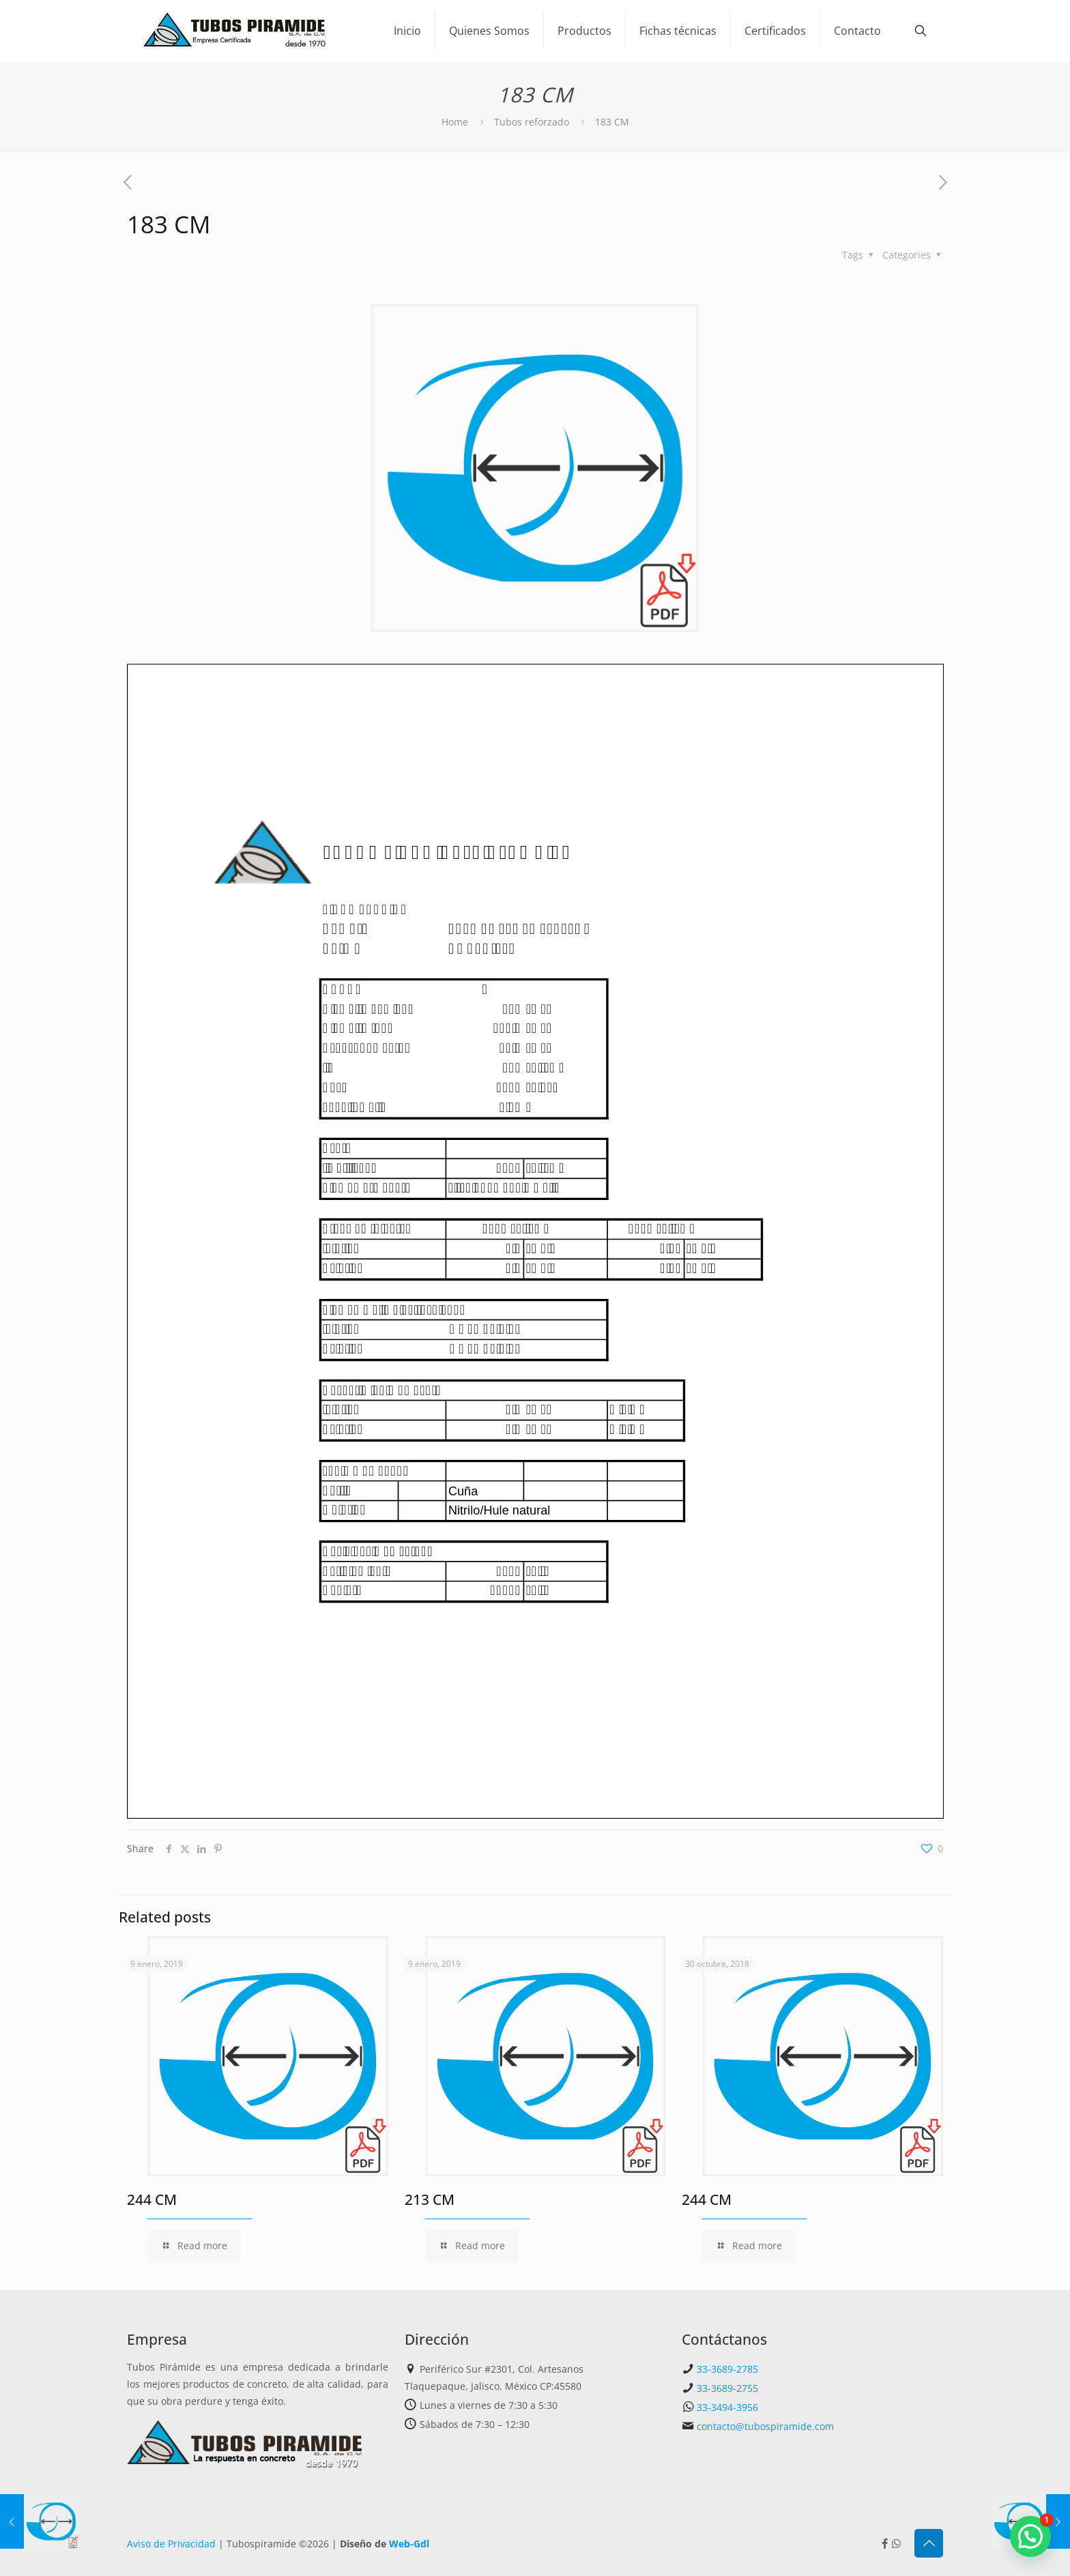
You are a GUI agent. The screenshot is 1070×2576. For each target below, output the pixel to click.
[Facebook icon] (885, 2543)
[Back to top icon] (928, 2543)
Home (455, 121)
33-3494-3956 (727, 2407)
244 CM (152, 2199)
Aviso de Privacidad (171, 2543)
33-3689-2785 (727, 2368)
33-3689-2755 (727, 2388)
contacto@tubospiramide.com (765, 2426)
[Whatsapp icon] (896, 2543)
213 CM (429, 2199)
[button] (1030, 2536)
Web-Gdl (409, 2543)
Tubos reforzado (531, 121)
